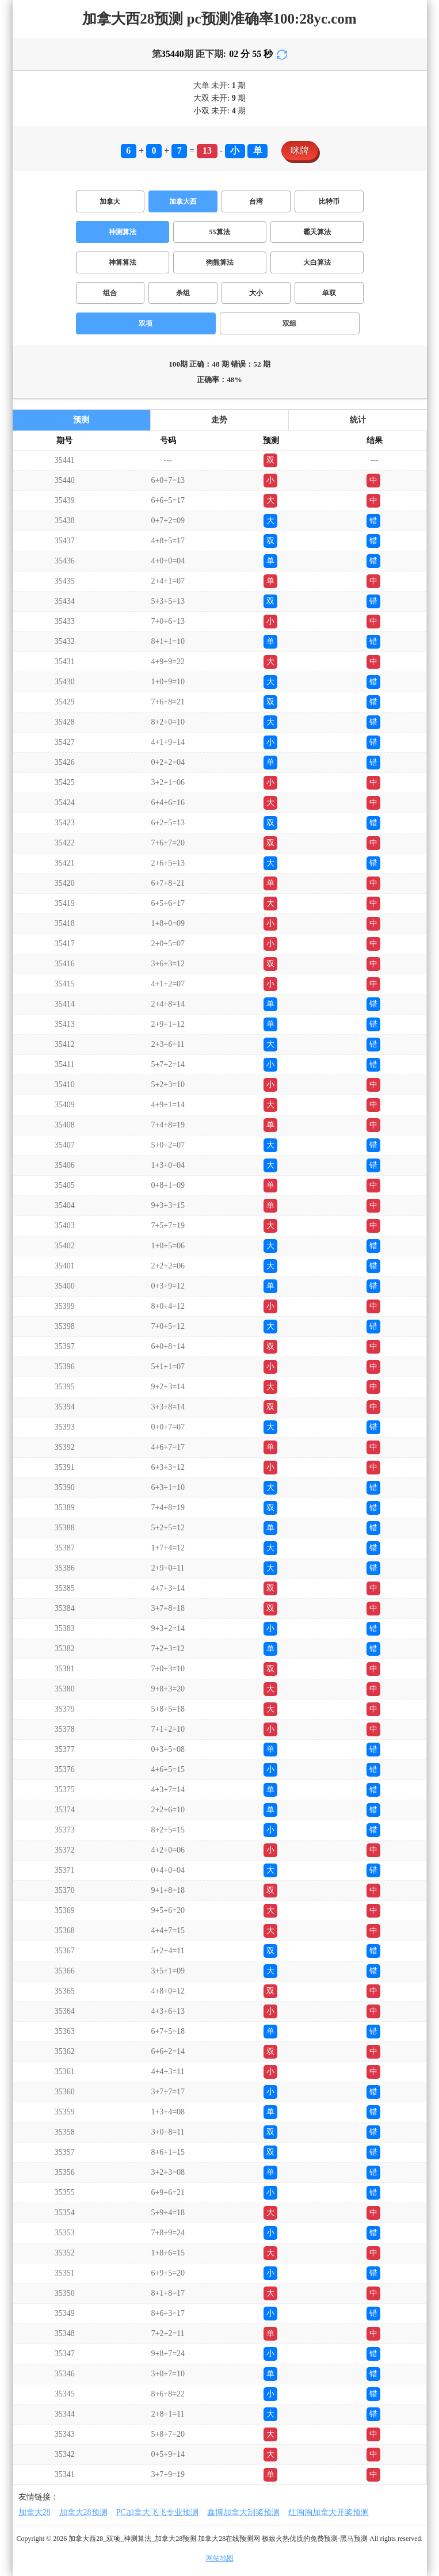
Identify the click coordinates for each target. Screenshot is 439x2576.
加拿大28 (34, 2512)
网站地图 (220, 2558)
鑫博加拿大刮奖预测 (243, 2512)
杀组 (183, 293)
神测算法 (122, 232)
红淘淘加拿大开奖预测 (328, 2512)
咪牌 (300, 150)
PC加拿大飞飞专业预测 (157, 2512)
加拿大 (110, 201)
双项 (145, 323)
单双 (329, 293)
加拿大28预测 (83, 2512)
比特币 (329, 201)
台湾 (256, 201)
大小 (256, 293)
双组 (289, 323)
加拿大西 (183, 201)
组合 (110, 293)
